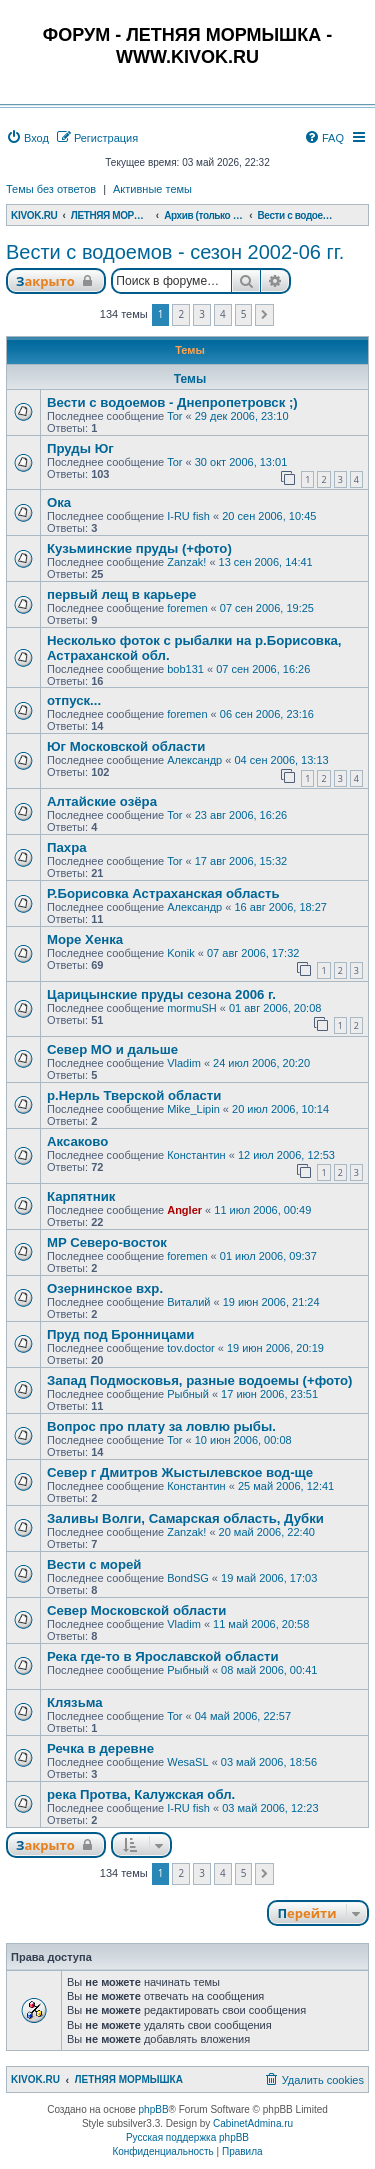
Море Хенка (85, 939)
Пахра (67, 847)
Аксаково (77, 1141)
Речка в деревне (100, 1748)
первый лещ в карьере (121, 594)
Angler (184, 1210)
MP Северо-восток (107, 1242)
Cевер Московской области (136, 1610)
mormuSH (192, 1008)
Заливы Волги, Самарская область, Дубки (185, 1518)
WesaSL (187, 1762)
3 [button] (202, 314)
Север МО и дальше (112, 1049)
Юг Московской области (126, 746)
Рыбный (188, 1394)
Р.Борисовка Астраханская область (163, 893)
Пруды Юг (80, 448)
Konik (181, 953)
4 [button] (223, 314)
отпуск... (74, 700)
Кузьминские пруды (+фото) (139, 548)
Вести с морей (94, 1564)
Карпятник (81, 1196)
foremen (187, 608)
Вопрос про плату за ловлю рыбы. (161, 1426)
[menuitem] (27, 138)
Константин (196, 1155)
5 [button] (244, 314)
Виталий (188, 1302)
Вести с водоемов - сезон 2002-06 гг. (175, 252)
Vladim (184, 1063)
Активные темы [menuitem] (152, 189)
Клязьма (75, 1702)
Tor (174, 416)
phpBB (154, 2109)
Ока (59, 502)
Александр (194, 760)
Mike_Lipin (193, 1109)
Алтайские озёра (102, 801)
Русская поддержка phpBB (187, 2137)
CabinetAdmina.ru (253, 2123)
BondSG (188, 1578)
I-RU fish (188, 516)
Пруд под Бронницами (120, 1334)
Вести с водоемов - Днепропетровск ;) (172, 402)
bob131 (185, 669)
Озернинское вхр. (105, 1288)
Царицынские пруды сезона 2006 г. (161, 994)
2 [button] (181, 314)
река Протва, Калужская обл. (141, 1794)
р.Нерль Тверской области (134, 1095)
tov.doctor (191, 1348)
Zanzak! (186, 562)
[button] (264, 315)
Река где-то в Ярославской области (163, 1656)
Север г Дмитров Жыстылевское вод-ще (180, 1472)
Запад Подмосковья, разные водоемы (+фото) (200, 1380)
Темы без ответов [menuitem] (51, 189)
